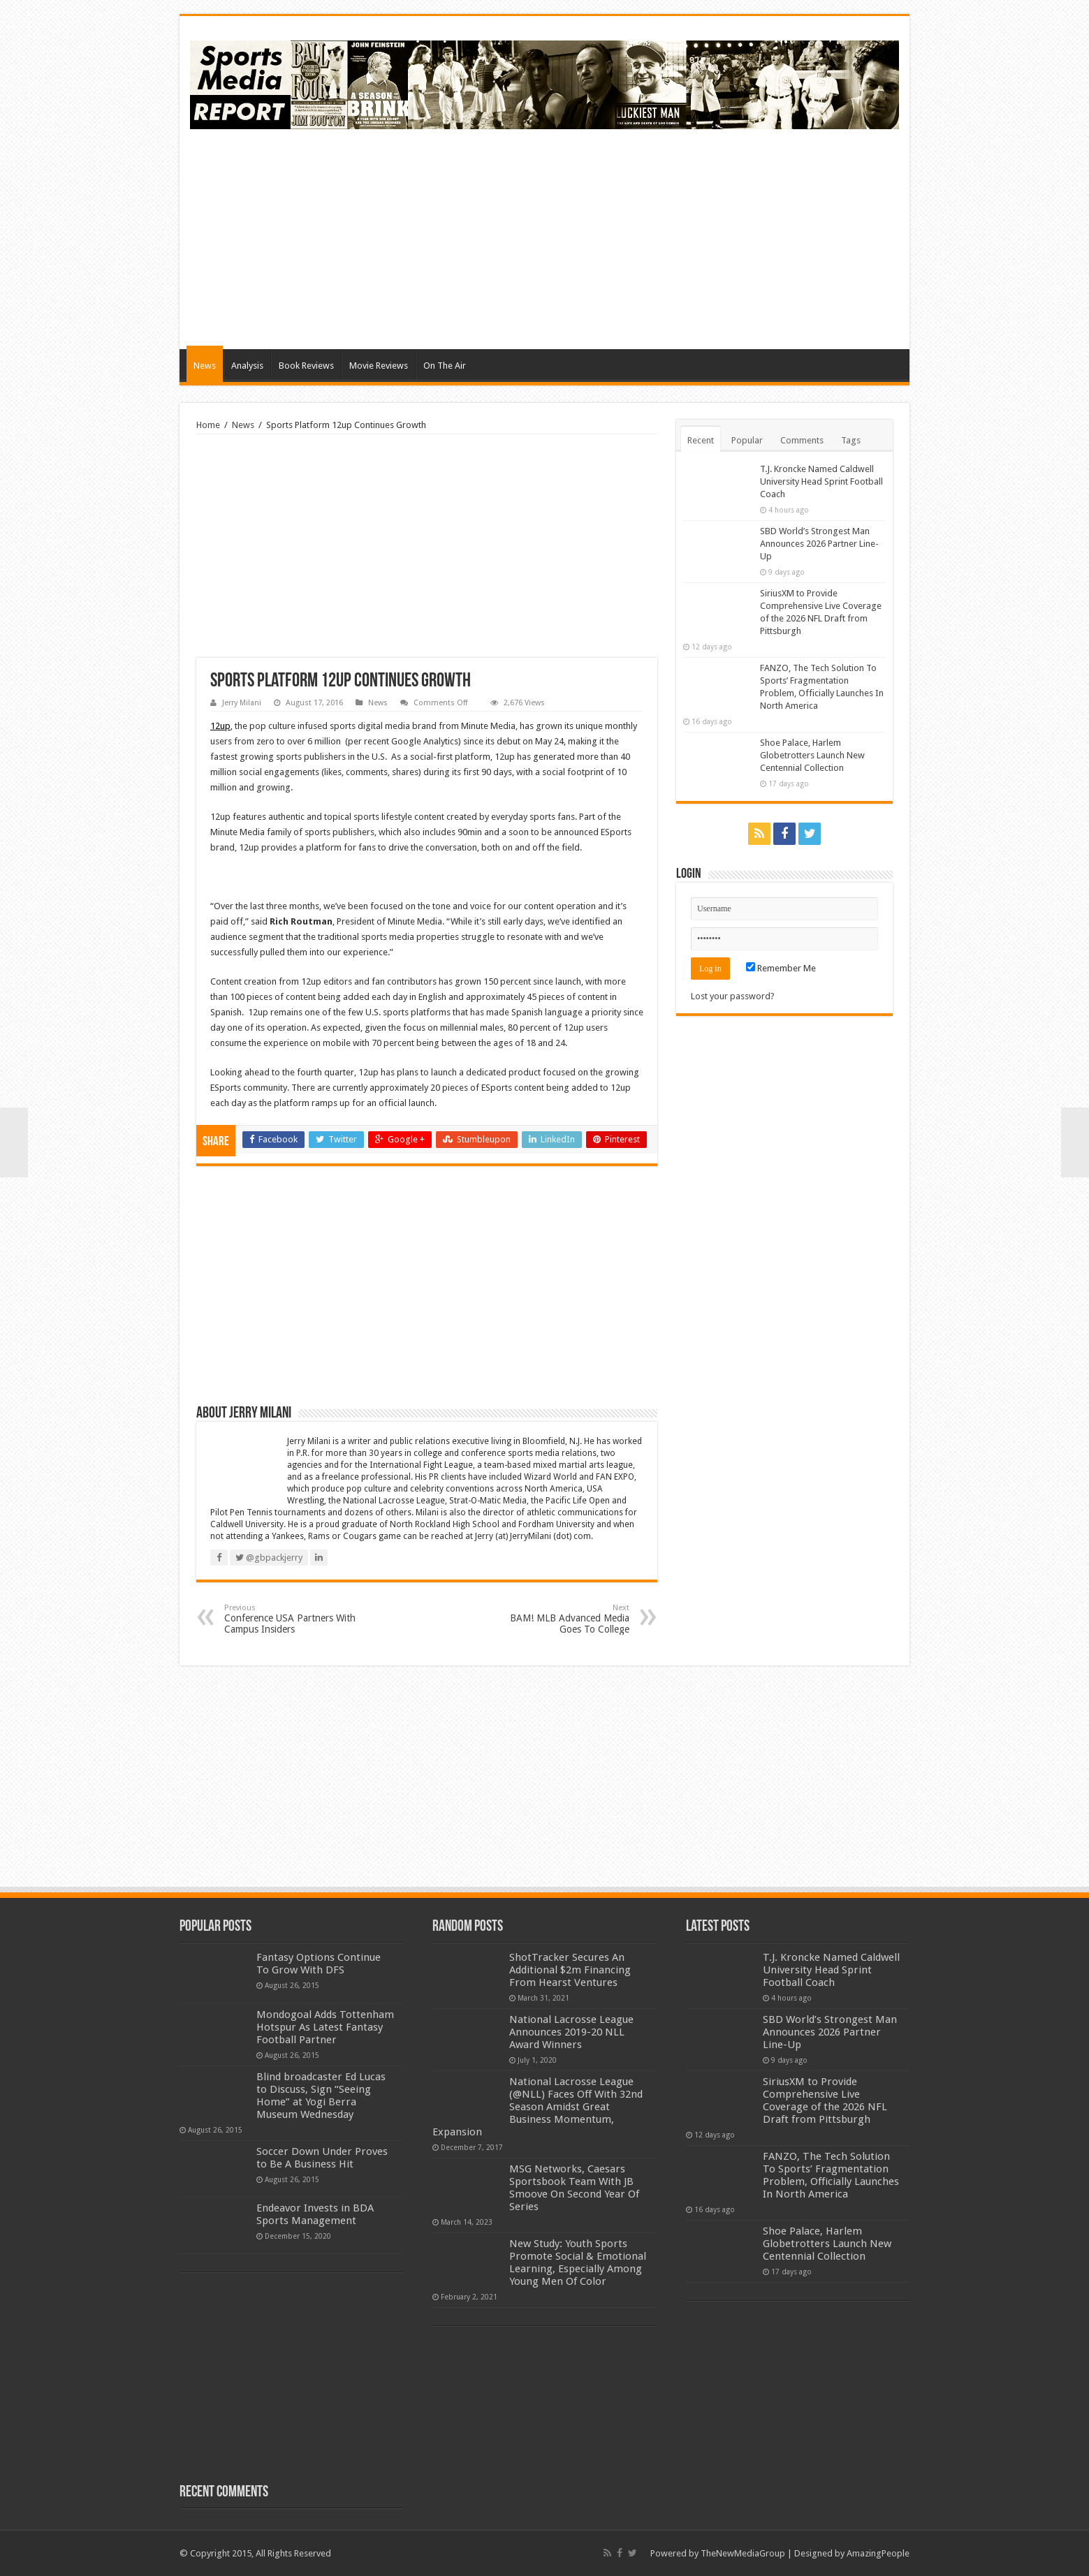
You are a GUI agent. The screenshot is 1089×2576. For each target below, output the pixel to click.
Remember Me (781, 968)
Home (208, 425)
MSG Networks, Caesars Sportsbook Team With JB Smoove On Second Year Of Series (574, 2188)
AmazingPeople (878, 2553)
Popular (747, 440)
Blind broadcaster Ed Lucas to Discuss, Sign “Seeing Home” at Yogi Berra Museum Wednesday (321, 2095)
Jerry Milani (241, 702)
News (204, 365)
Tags (851, 440)
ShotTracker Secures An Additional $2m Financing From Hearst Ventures (570, 1970)
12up (220, 726)
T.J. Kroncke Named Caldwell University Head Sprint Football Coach (821, 481)
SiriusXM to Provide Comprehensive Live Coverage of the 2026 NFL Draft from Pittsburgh (825, 2100)
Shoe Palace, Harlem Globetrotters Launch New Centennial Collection (812, 755)
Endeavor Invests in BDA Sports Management (315, 2214)
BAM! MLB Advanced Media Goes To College (557, 1619)
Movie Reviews (378, 365)
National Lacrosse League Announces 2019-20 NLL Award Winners (571, 2032)
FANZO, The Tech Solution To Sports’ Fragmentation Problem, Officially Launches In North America (831, 2175)
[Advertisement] (644, 237)
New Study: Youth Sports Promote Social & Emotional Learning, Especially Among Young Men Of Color (577, 2262)
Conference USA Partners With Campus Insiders (295, 1619)
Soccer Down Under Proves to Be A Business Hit (322, 2157)
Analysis (247, 365)
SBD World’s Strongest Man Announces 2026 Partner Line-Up (819, 543)
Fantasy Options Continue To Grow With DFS (318, 1963)
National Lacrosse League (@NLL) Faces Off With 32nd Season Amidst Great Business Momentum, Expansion (537, 2106)
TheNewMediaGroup (743, 2553)
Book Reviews (306, 365)
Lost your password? (733, 996)
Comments (802, 440)
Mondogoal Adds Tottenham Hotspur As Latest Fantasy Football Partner (325, 2027)
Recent (700, 440)
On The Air (444, 365)
